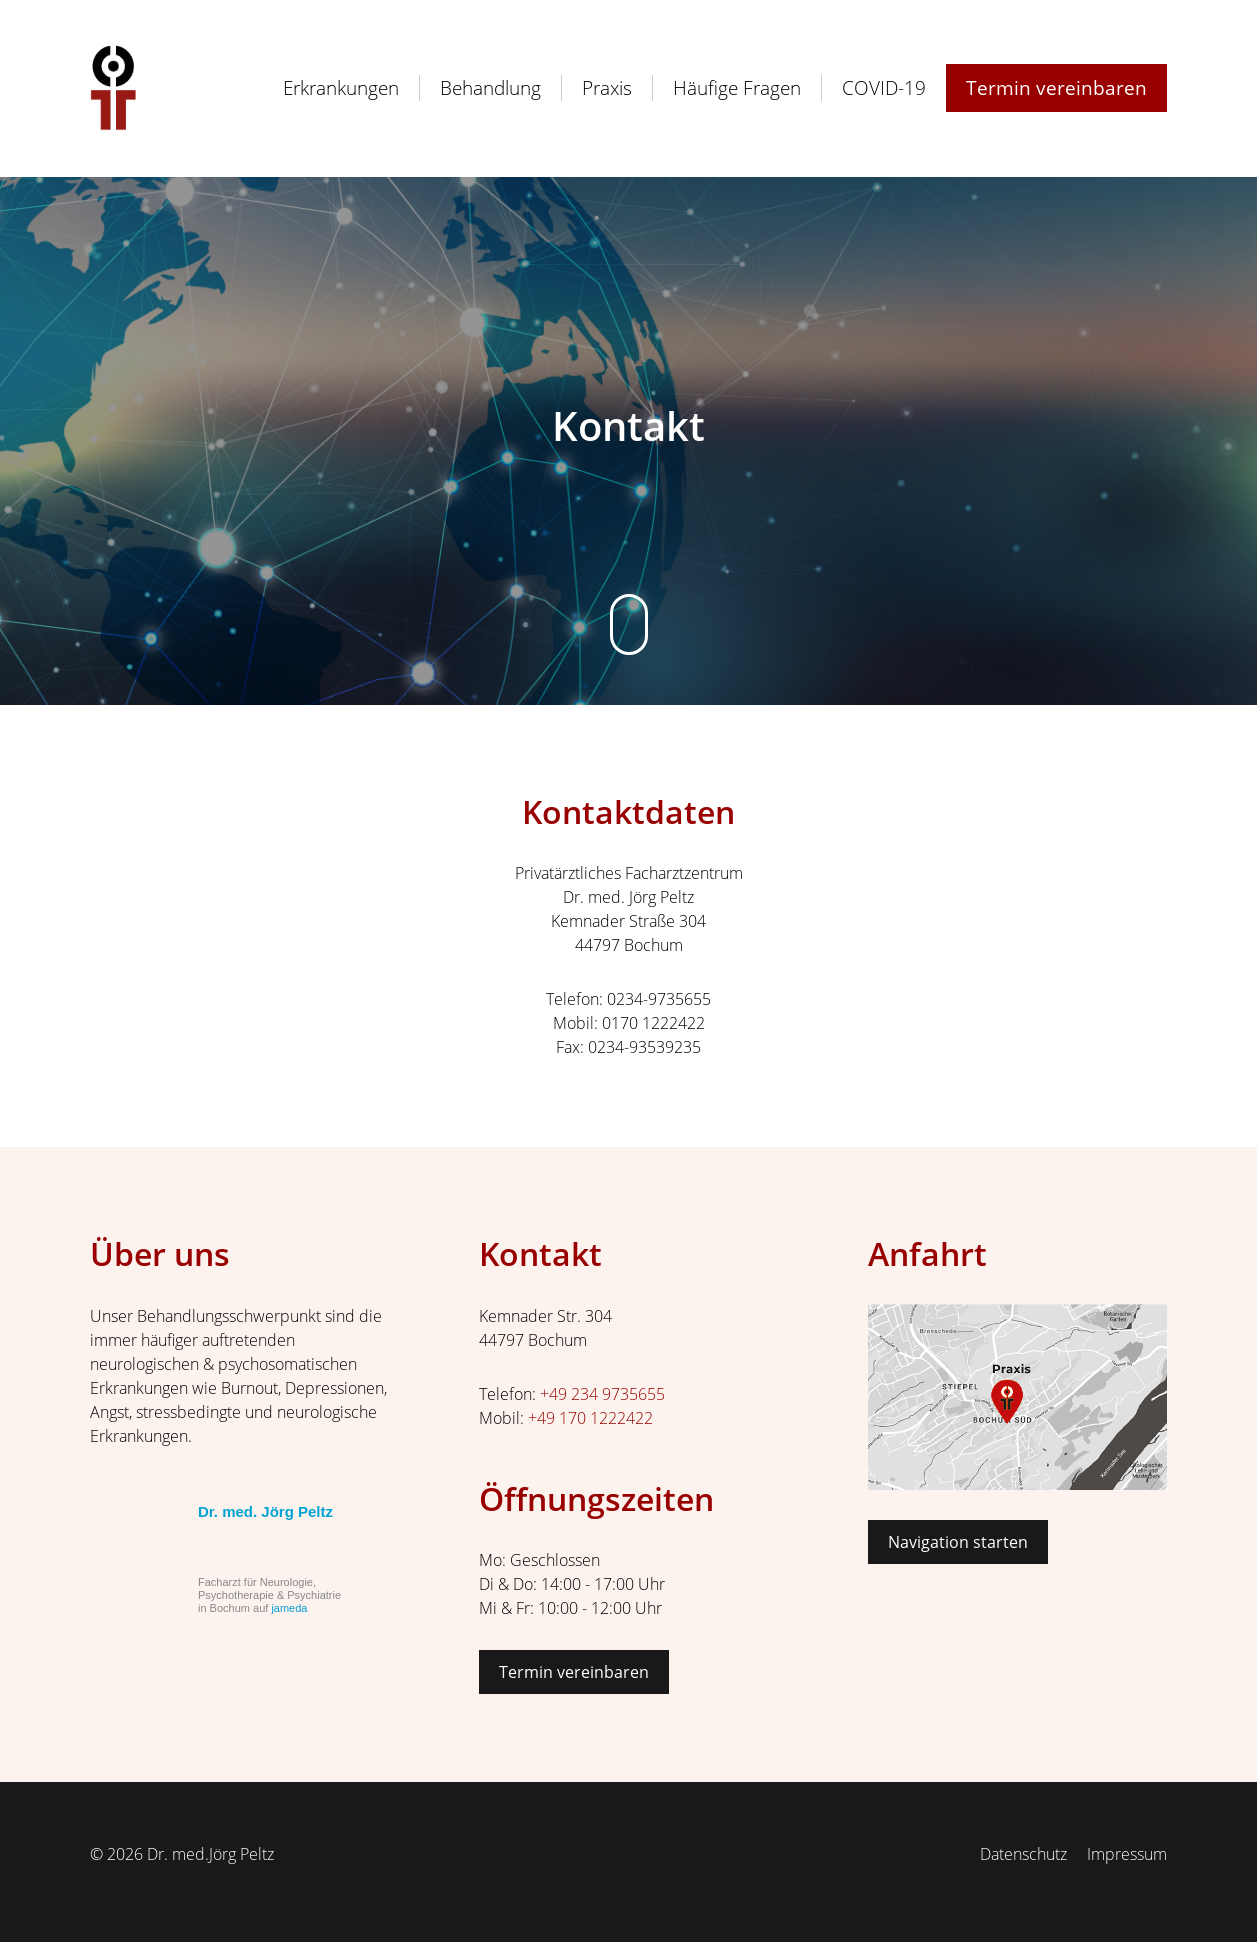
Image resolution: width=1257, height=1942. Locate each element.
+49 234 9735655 (602, 1394)
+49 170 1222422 (590, 1418)
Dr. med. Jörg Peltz (265, 1511)
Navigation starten (958, 1542)
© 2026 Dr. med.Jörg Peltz (182, 1854)
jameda (289, 1608)
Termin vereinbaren (574, 1672)
